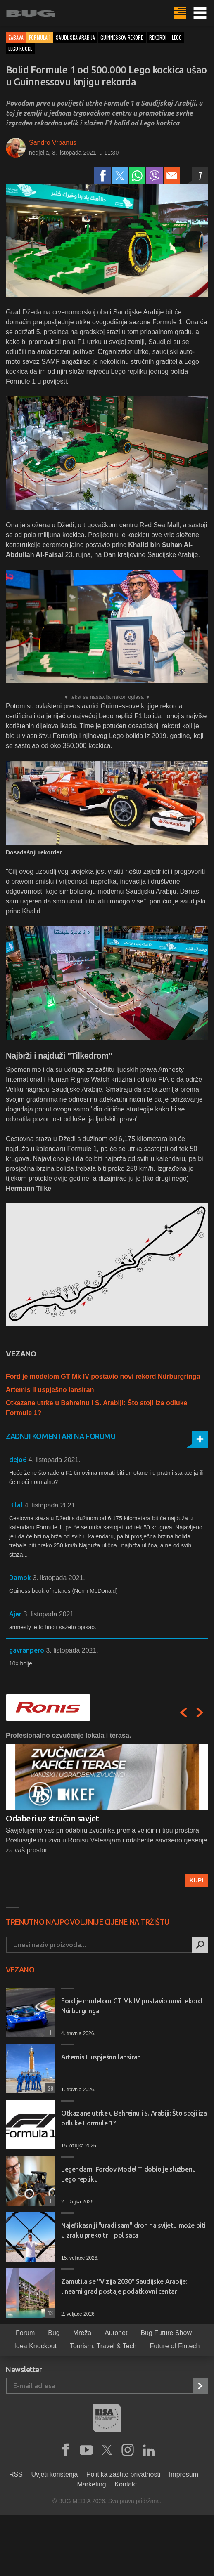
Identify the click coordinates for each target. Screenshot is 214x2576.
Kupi (196, 1880)
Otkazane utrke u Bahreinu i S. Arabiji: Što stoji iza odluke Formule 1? (134, 2118)
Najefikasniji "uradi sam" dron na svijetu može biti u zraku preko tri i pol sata (133, 2230)
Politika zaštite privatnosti (123, 2474)
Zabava (16, 37)
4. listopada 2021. (54, 1459)
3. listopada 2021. (59, 1577)
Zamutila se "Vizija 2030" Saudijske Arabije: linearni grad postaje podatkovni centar (124, 2286)
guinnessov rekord (122, 37)
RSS (16, 2474)
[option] (107, 1809)
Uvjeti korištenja (54, 2474)
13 (49, 2312)
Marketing (91, 2484)
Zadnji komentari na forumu (60, 1436)
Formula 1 (39, 37)
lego (177, 37)
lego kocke (20, 48)
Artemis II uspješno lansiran (50, 1389)
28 (49, 2088)
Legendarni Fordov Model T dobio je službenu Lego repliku (128, 2174)
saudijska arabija (75, 37)
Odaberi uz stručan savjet (52, 1818)
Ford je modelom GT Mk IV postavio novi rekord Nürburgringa (103, 1376)
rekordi (157, 37)
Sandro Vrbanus (52, 142)
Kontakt (125, 2484)
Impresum (183, 2474)
